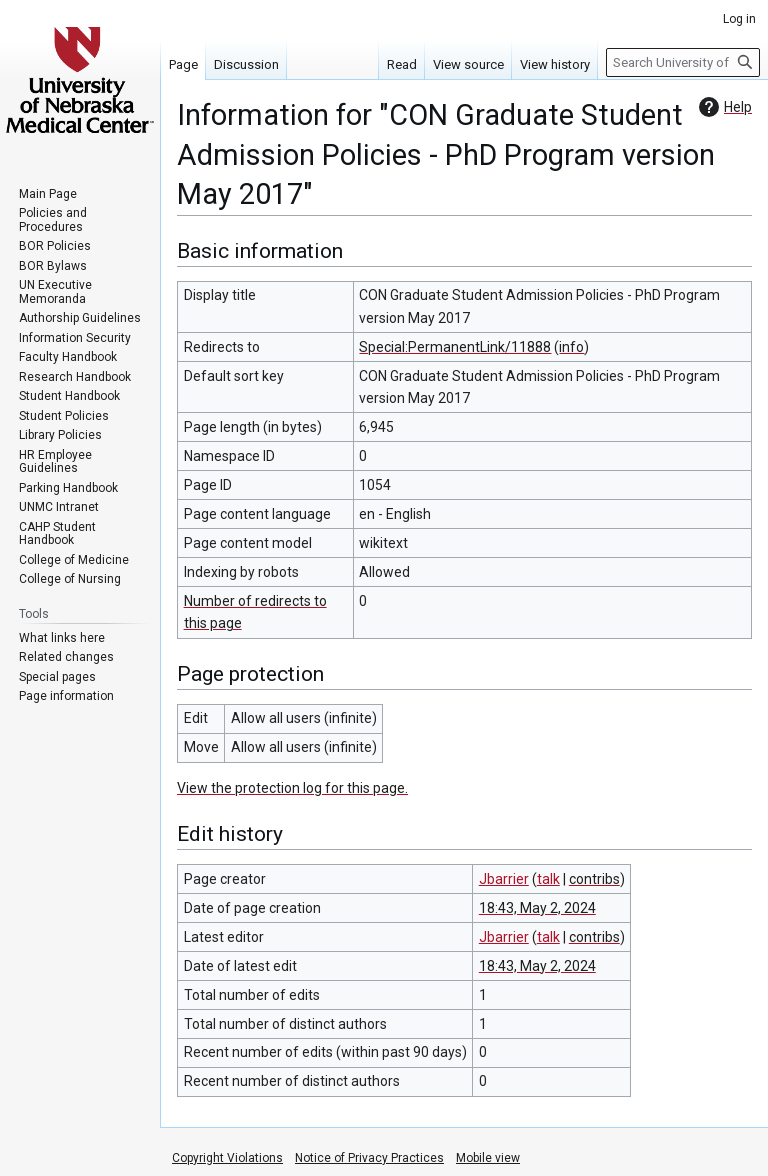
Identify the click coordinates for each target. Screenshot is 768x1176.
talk (548, 879)
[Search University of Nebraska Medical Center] (683, 62)
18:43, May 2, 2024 (537, 908)
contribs (594, 879)
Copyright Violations (227, 1158)
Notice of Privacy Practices (369, 1158)
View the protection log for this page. (292, 788)
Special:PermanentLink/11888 (455, 347)
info (571, 347)
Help (723, 107)
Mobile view (488, 1158)
